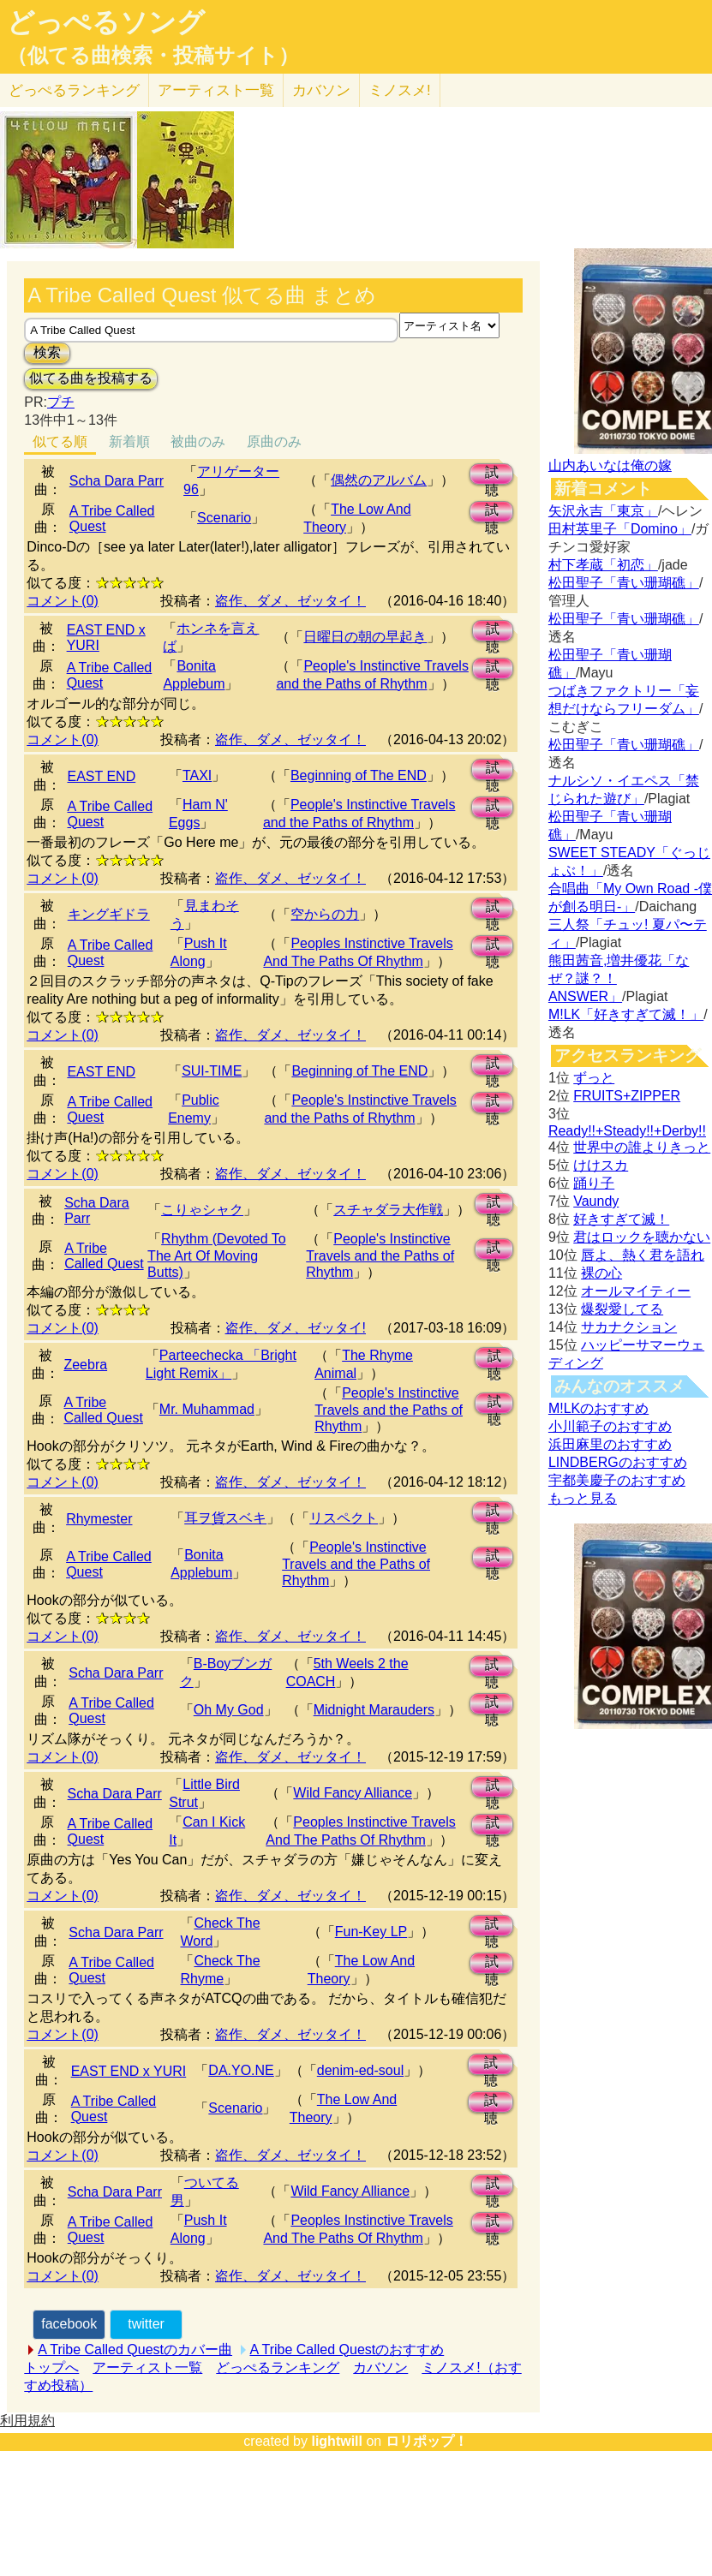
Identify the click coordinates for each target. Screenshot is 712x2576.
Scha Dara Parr (116, 481)
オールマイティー (636, 1291)
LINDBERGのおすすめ (617, 1462)
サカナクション (629, 1327)
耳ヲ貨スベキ (225, 1518)
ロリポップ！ (427, 2441)
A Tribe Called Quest (104, 1256)
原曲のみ (274, 441)
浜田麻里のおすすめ (610, 1444)
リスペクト (343, 1518)
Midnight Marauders (374, 1709)
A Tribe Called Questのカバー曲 (135, 2349)
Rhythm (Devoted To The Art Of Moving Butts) (216, 1255)
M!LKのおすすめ (598, 1408)
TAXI (197, 775)
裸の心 (601, 1273)
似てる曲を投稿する (91, 378)
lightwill (336, 2441)
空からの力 (324, 914)
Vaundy (596, 1201)
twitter (146, 2324)
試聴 (492, 475)
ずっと (593, 1077)
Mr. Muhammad (206, 1409)
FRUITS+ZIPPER (626, 1095)
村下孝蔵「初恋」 (603, 565)
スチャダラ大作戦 (388, 1209)
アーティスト (216, 90)
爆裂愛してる (622, 1309)
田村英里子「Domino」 (619, 529)
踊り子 (593, 1183)
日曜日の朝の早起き (365, 636)
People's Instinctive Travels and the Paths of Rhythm (380, 1255)
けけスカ (600, 1165)
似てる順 (60, 441)
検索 (47, 352)
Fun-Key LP (371, 1931)
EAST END (102, 776)
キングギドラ (109, 914)
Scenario (224, 517)
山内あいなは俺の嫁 (610, 465)
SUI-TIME (212, 1071)
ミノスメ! (399, 90)
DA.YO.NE (240, 2070)
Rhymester (99, 1519)
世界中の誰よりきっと (641, 1147)
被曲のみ (198, 441)
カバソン (321, 90)
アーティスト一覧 (147, 2367)
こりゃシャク (202, 1209)
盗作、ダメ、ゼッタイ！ (290, 600)
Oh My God (229, 1709)
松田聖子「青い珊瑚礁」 (623, 582)
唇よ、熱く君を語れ (642, 1255)
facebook (69, 2324)
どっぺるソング (106, 22)
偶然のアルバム (379, 480)
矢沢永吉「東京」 (603, 511)
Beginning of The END (358, 775)
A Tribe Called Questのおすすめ (347, 2349)
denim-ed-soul (360, 2070)
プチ (61, 402)
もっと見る (582, 1498)
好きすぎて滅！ (621, 1219)
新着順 (129, 441)
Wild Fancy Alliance (352, 1793)
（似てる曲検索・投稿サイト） (153, 56)
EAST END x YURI (129, 2071)
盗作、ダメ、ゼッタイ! (295, 1328)
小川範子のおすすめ (610, 1426)
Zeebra (85, 1364)
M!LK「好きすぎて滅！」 (625, 1014)
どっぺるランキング (277, 2367)
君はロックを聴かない (641, 1237)
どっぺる (74, 90)
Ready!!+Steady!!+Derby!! (627, 1131)
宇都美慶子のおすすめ (616, 1480)
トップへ (51, 2367)
